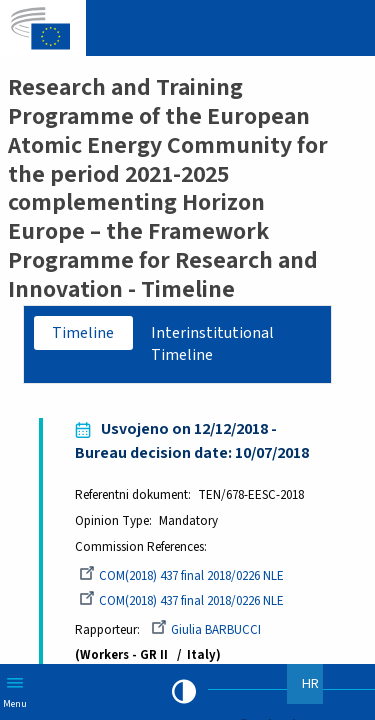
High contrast (184, 692)
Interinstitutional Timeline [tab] (212, 344)
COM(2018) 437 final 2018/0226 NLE (181, 576)
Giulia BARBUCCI (206, 630)
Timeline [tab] (83, 333)
